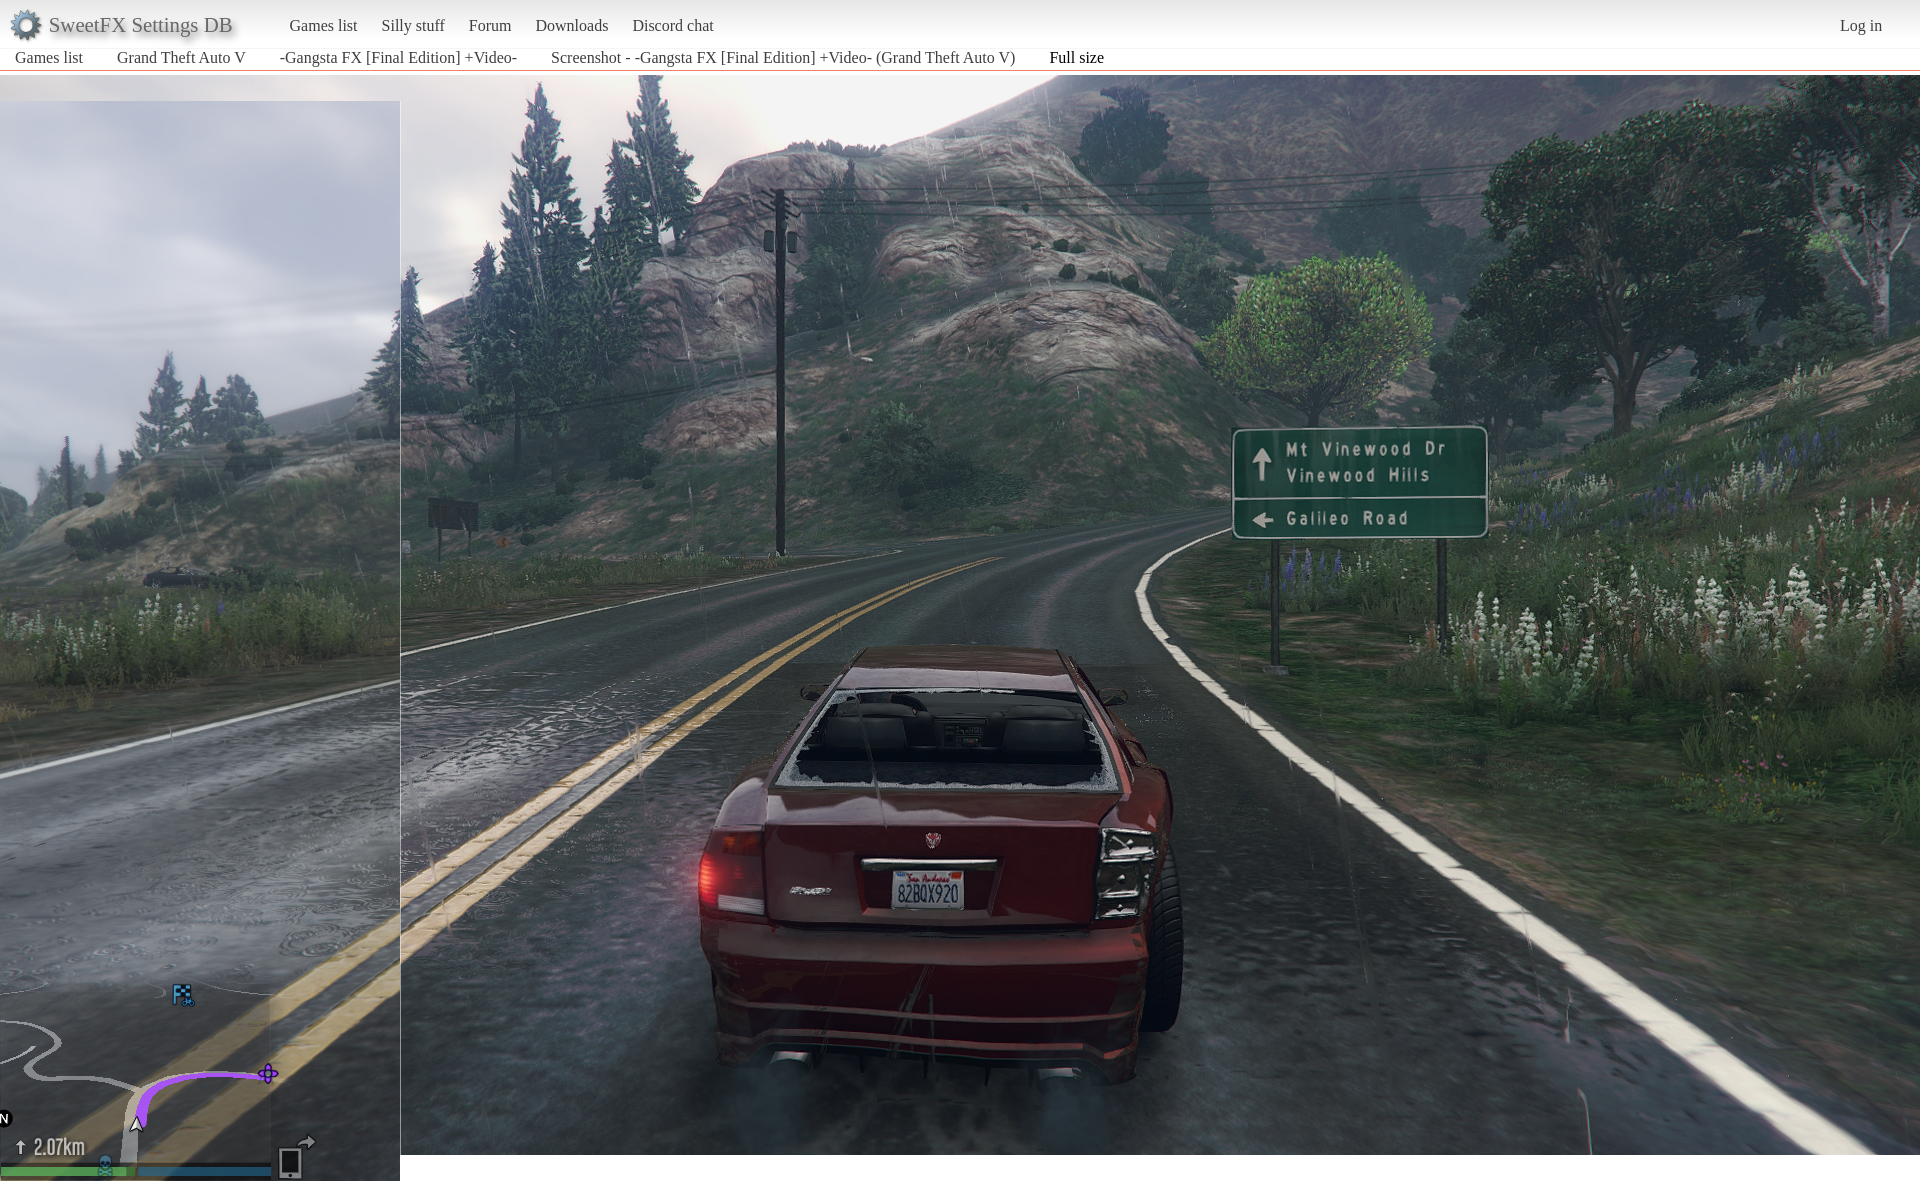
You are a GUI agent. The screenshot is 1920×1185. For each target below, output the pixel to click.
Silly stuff (413, 25)
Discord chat (672, 25)
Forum (490, 25)
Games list (324, 25)
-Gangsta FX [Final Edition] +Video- (398, 57)
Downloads (571, 25)
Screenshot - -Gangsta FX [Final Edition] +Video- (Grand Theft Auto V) (783, 57)
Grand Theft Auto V (181, 57)
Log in (1861, 25)
